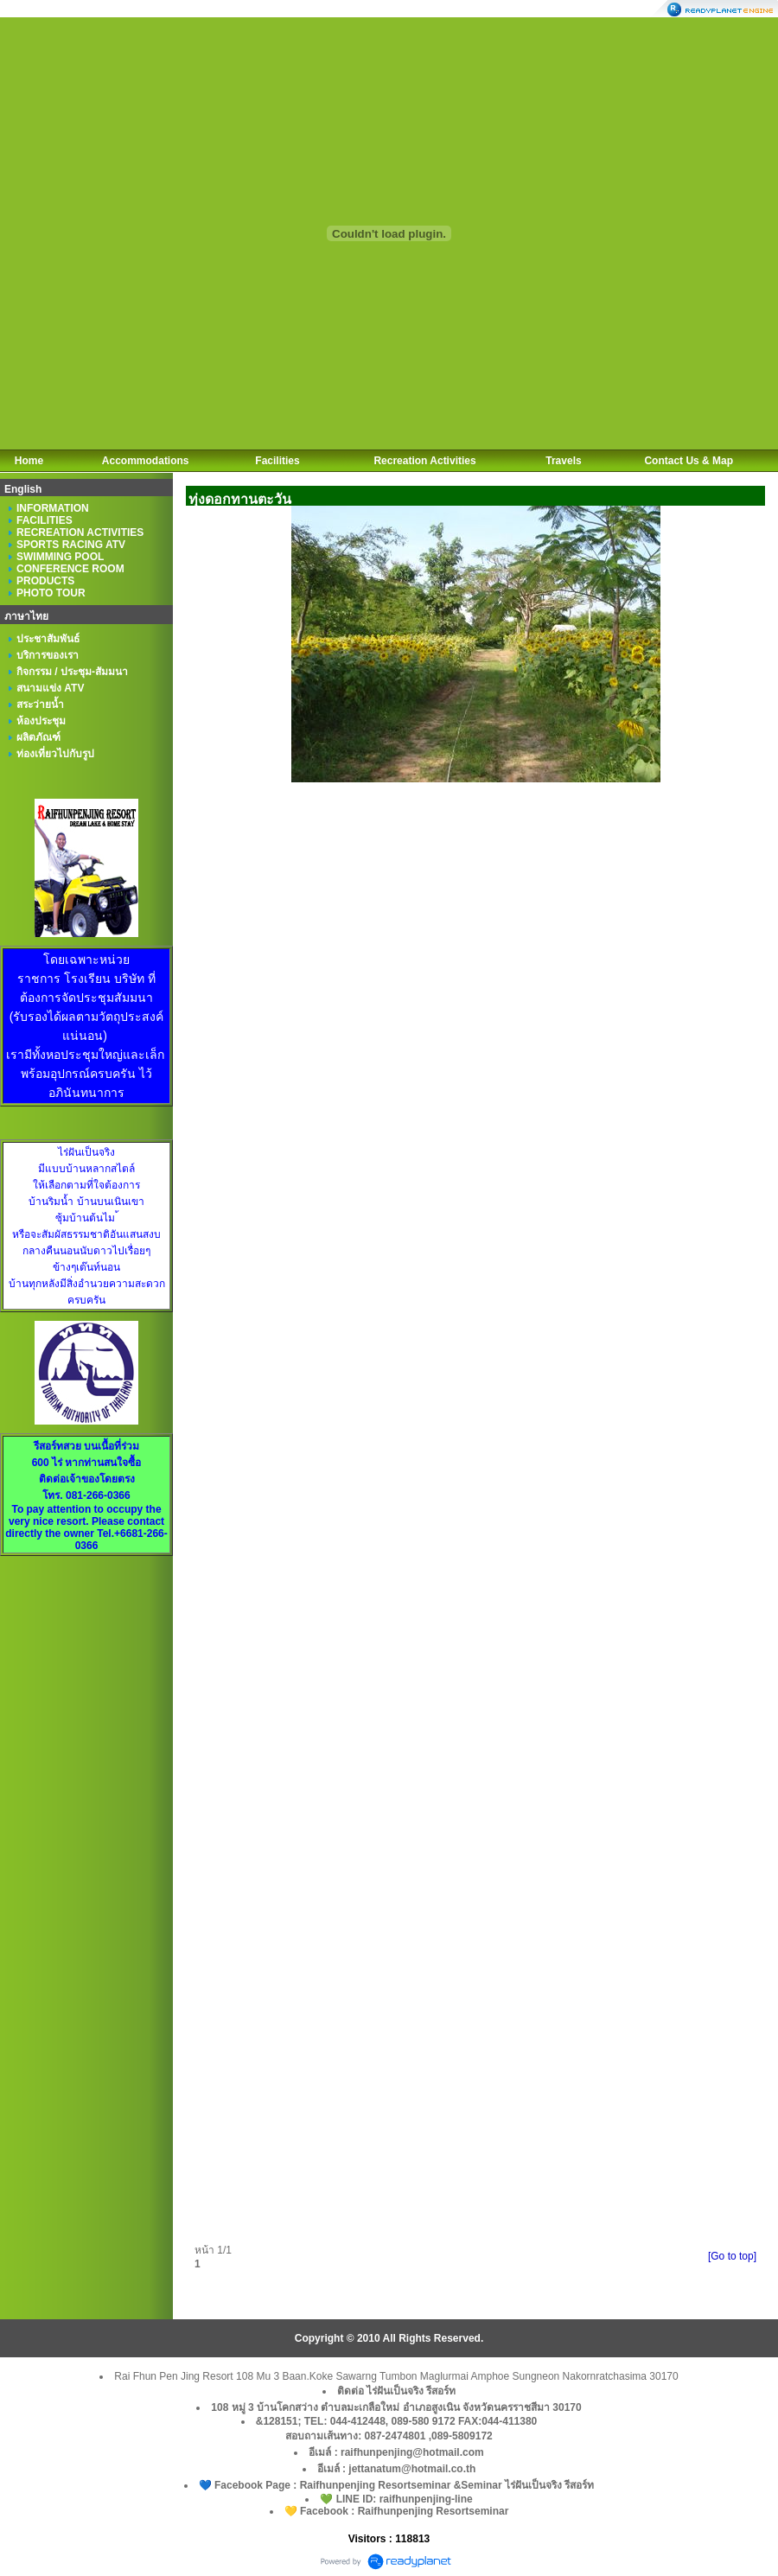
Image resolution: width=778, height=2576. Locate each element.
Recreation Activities (424, 461)
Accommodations (145, 461)
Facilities (277, 461)
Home (29, 461)
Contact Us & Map (688, 461)
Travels (563, 461)
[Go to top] (732, 2256)
